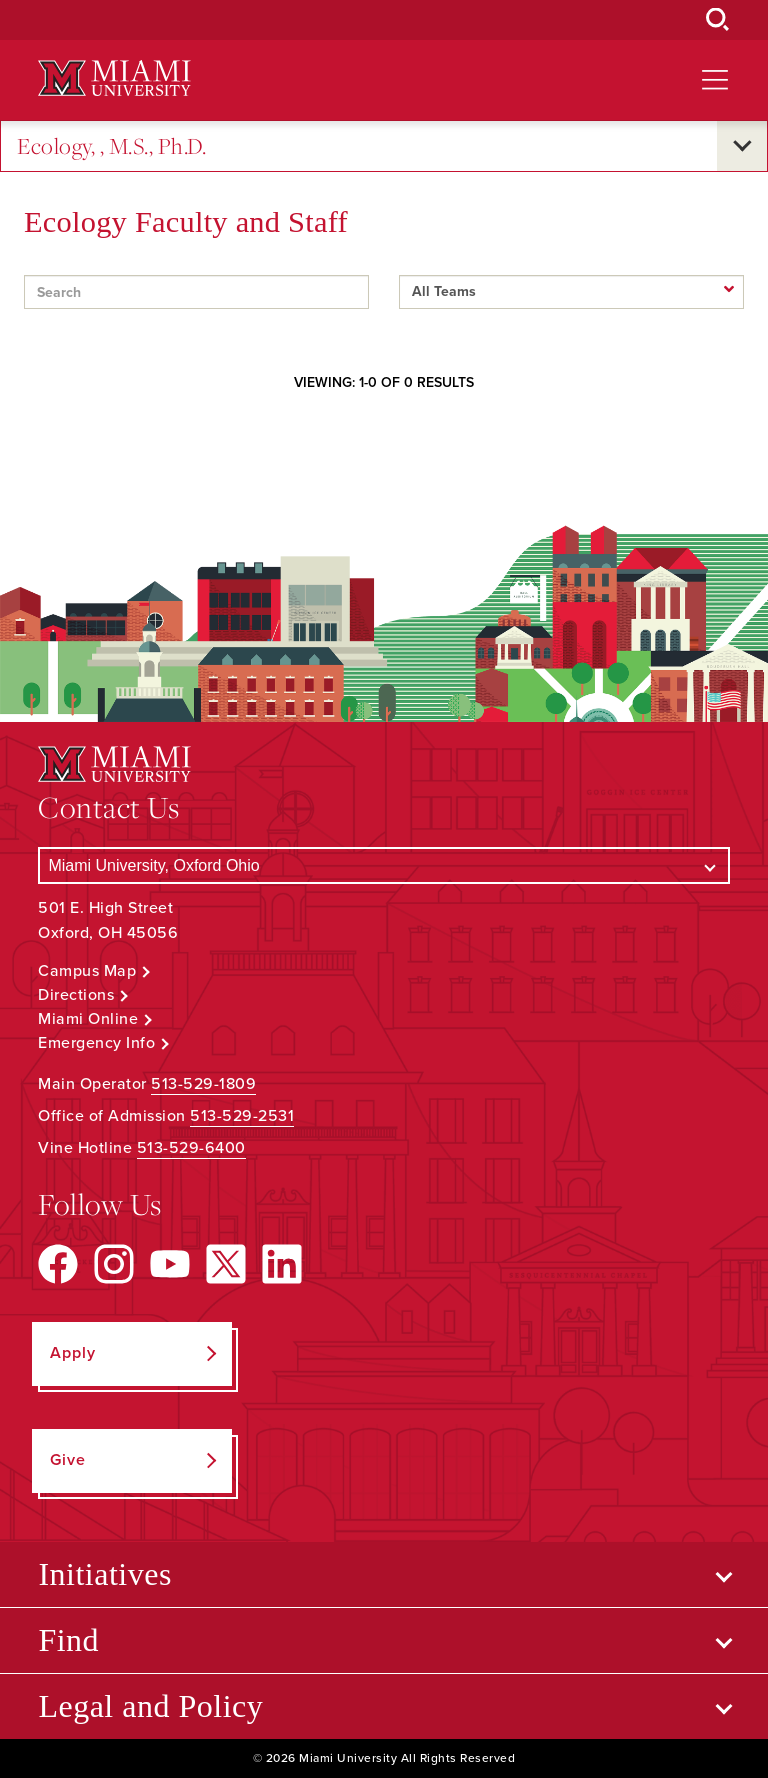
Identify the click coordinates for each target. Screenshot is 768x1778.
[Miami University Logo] (114, 78)
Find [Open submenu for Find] (68, 1640)
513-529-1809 (203, 1084)
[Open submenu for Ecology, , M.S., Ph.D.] (742, 146)
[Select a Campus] (383, 865)
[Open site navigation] (715, 80)
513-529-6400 (191, 1148)
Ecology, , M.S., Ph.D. (111, 146)
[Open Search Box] (718, 20)
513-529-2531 (242, 1116)
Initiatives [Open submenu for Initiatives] (104, 1574)
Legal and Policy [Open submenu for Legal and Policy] (150, 1706)
